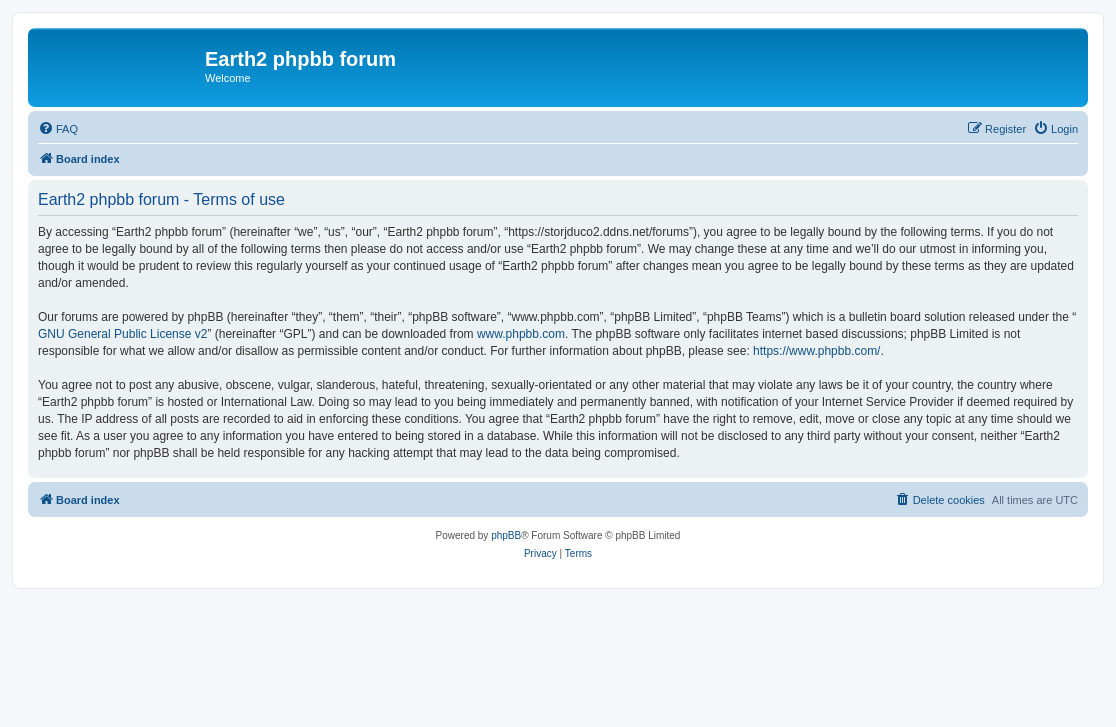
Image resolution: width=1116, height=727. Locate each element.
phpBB (506, 535)
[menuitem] (58, 129)
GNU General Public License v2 (122, 334)
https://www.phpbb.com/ (816, 351)
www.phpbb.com (521, 334)
